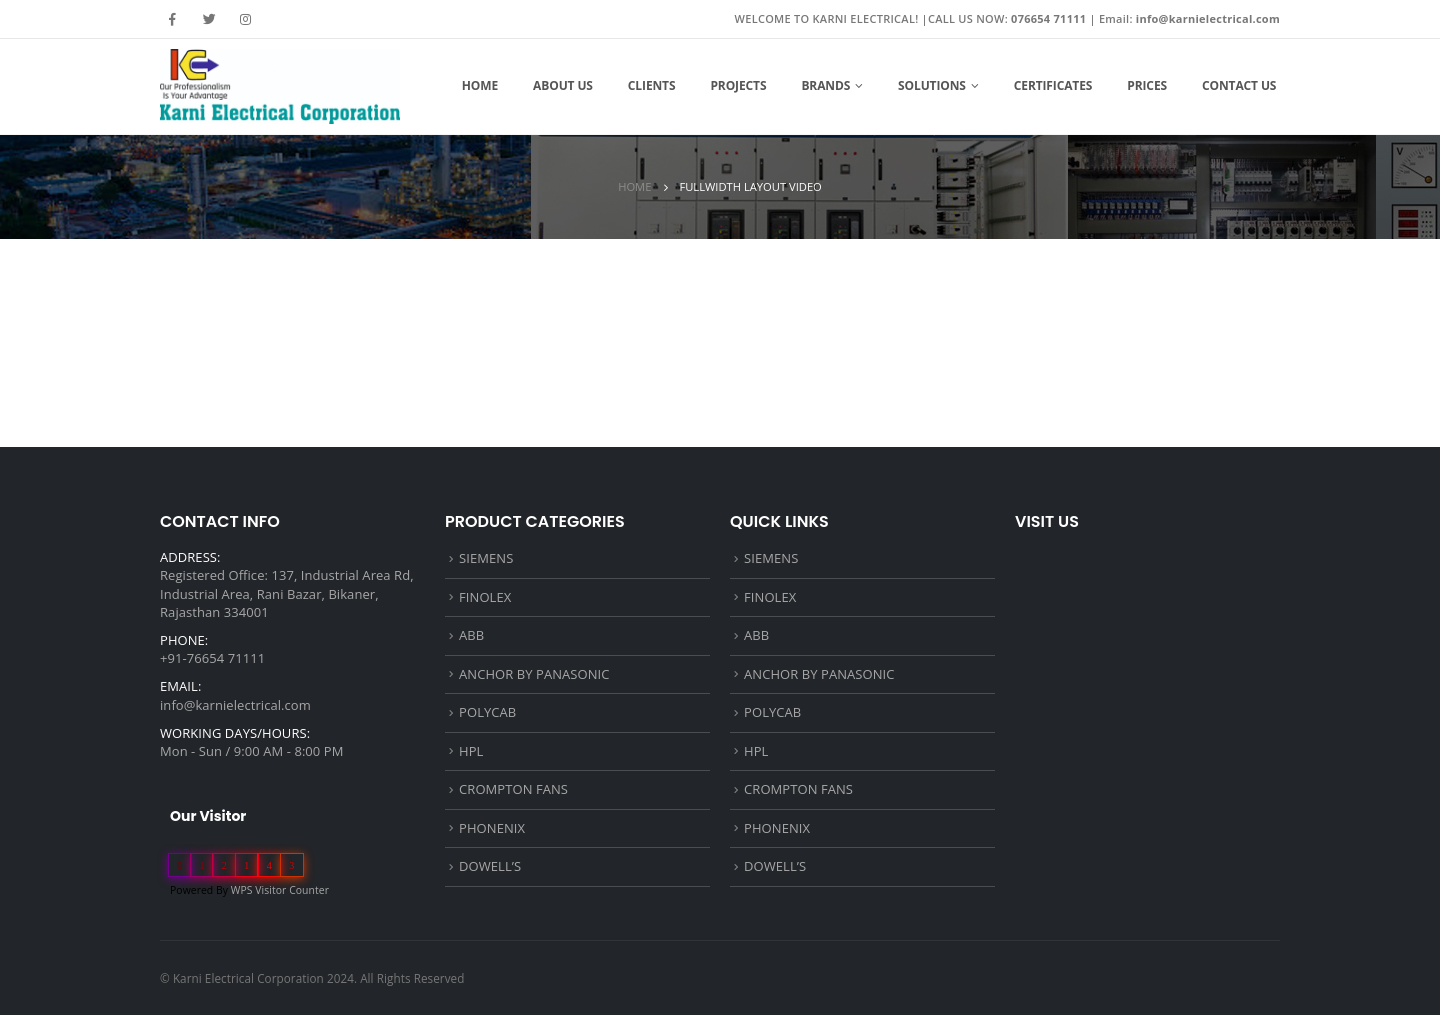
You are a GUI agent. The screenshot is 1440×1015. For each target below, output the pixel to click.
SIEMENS (486, 558)
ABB (471, 635)
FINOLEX (485, 597)
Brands (825, 85)
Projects (738, 85)
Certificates (1053, 85)
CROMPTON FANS (513, 789)
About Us (563, 85)
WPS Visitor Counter (280, 890)
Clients (652, 85)
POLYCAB (487, 712)
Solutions (932, 85)
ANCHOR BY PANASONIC (534, 674)
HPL (471, 751)
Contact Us (1239, 85)
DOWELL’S (490, 866)
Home (480, 85)
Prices (1147, 85)
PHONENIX (492, 828)
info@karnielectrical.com (235, 705)
